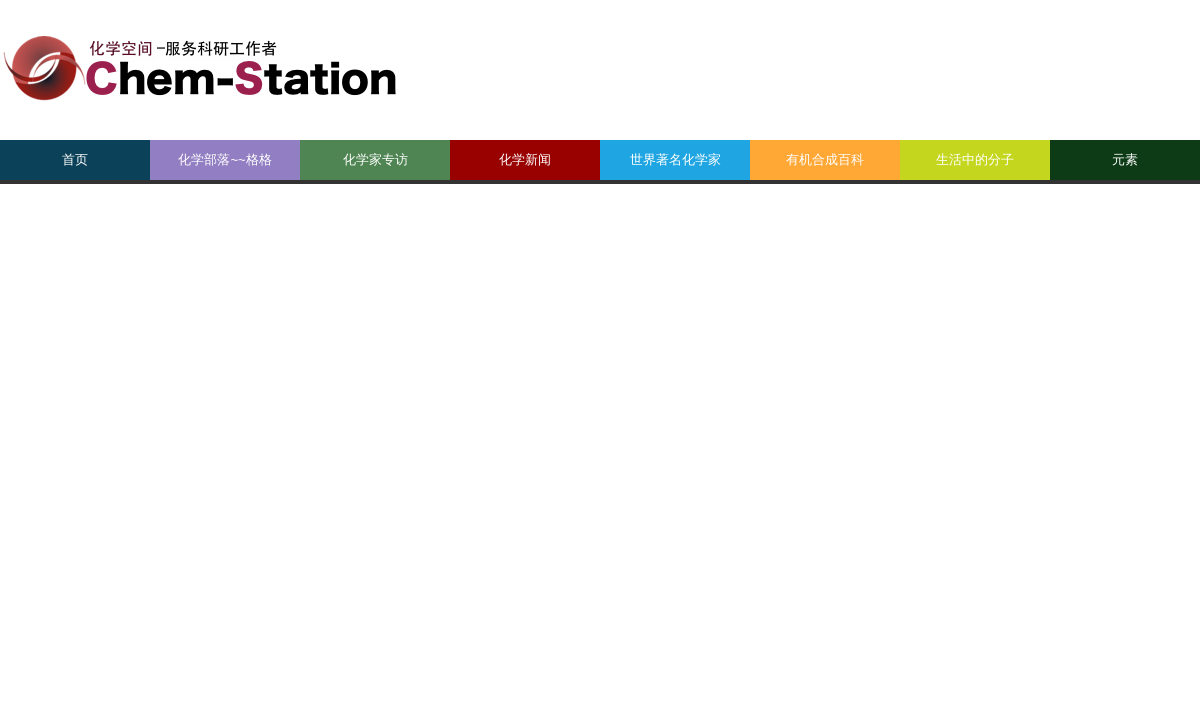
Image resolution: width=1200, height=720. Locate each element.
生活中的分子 (975, 159)
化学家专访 (375, 159)
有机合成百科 (825, 159)
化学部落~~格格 (224, 159)
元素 (1125, 159)
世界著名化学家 (675, 159)
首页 (75, 159)
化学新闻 (525, 159)
